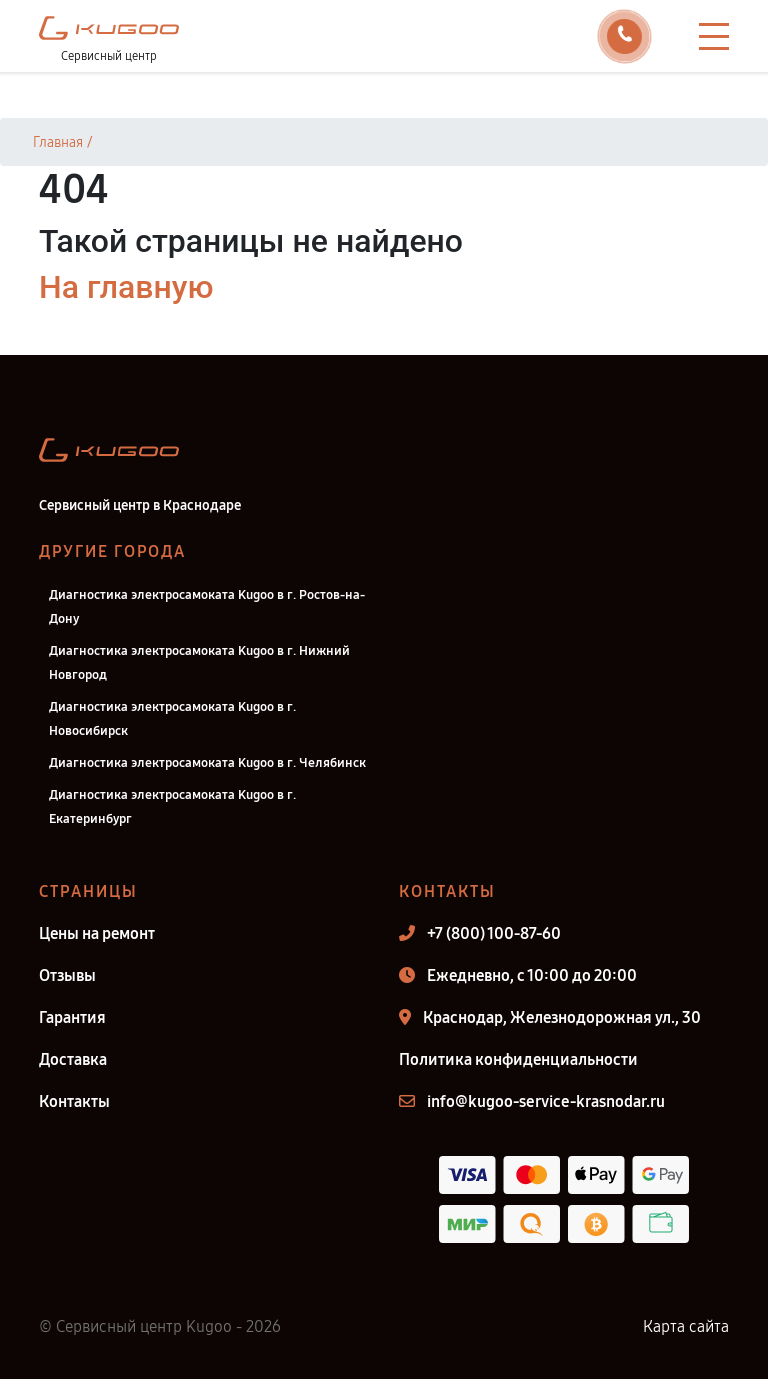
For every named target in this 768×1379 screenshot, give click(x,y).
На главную (126, 287)
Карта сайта (686, 1326)
